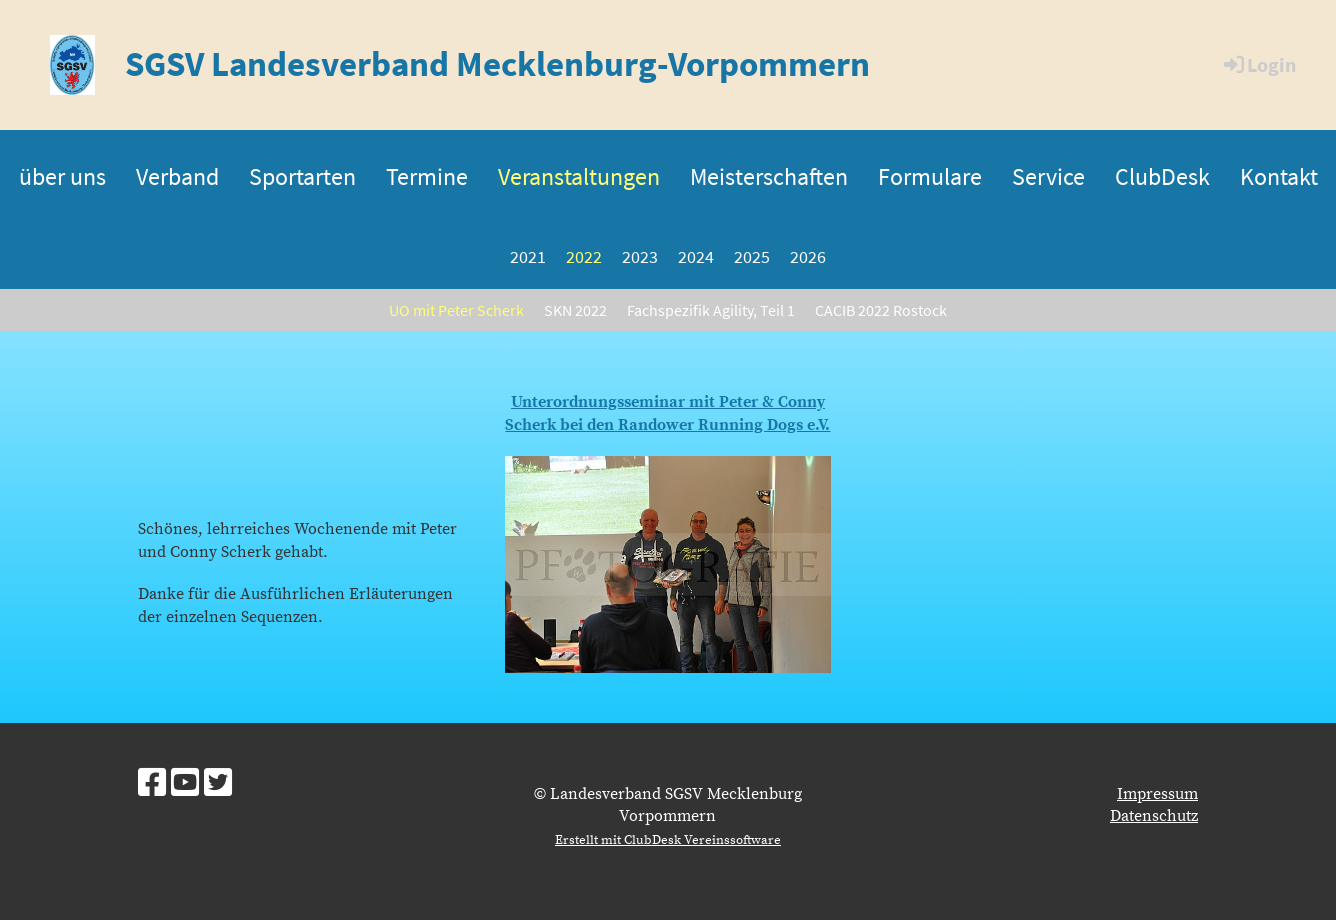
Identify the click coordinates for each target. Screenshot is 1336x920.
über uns (62, 176)
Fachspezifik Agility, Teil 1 (711, 310)
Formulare (930, 176)
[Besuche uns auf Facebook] (152, 785)
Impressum (1157, 794)
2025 (752, 256)
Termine (427, 176)
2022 (584, 256)
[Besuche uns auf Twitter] (218, 785)
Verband (177, 176)
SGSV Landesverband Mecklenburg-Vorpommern (497, 64)
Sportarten (302, 176)
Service (1048, 176)
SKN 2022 (575, 310)
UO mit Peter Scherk (456, 310)
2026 (808, 256)
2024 (696, 256)
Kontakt (1279, 176)
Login (1258, 64)
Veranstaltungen (579, 176)
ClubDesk (1162, 176)
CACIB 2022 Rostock (881, 310)
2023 (640, 256)
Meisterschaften (769, 176)
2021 (528, 256)
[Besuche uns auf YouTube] (185, 785)
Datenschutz (1154, 816)
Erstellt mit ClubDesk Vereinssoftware (668, 840)
